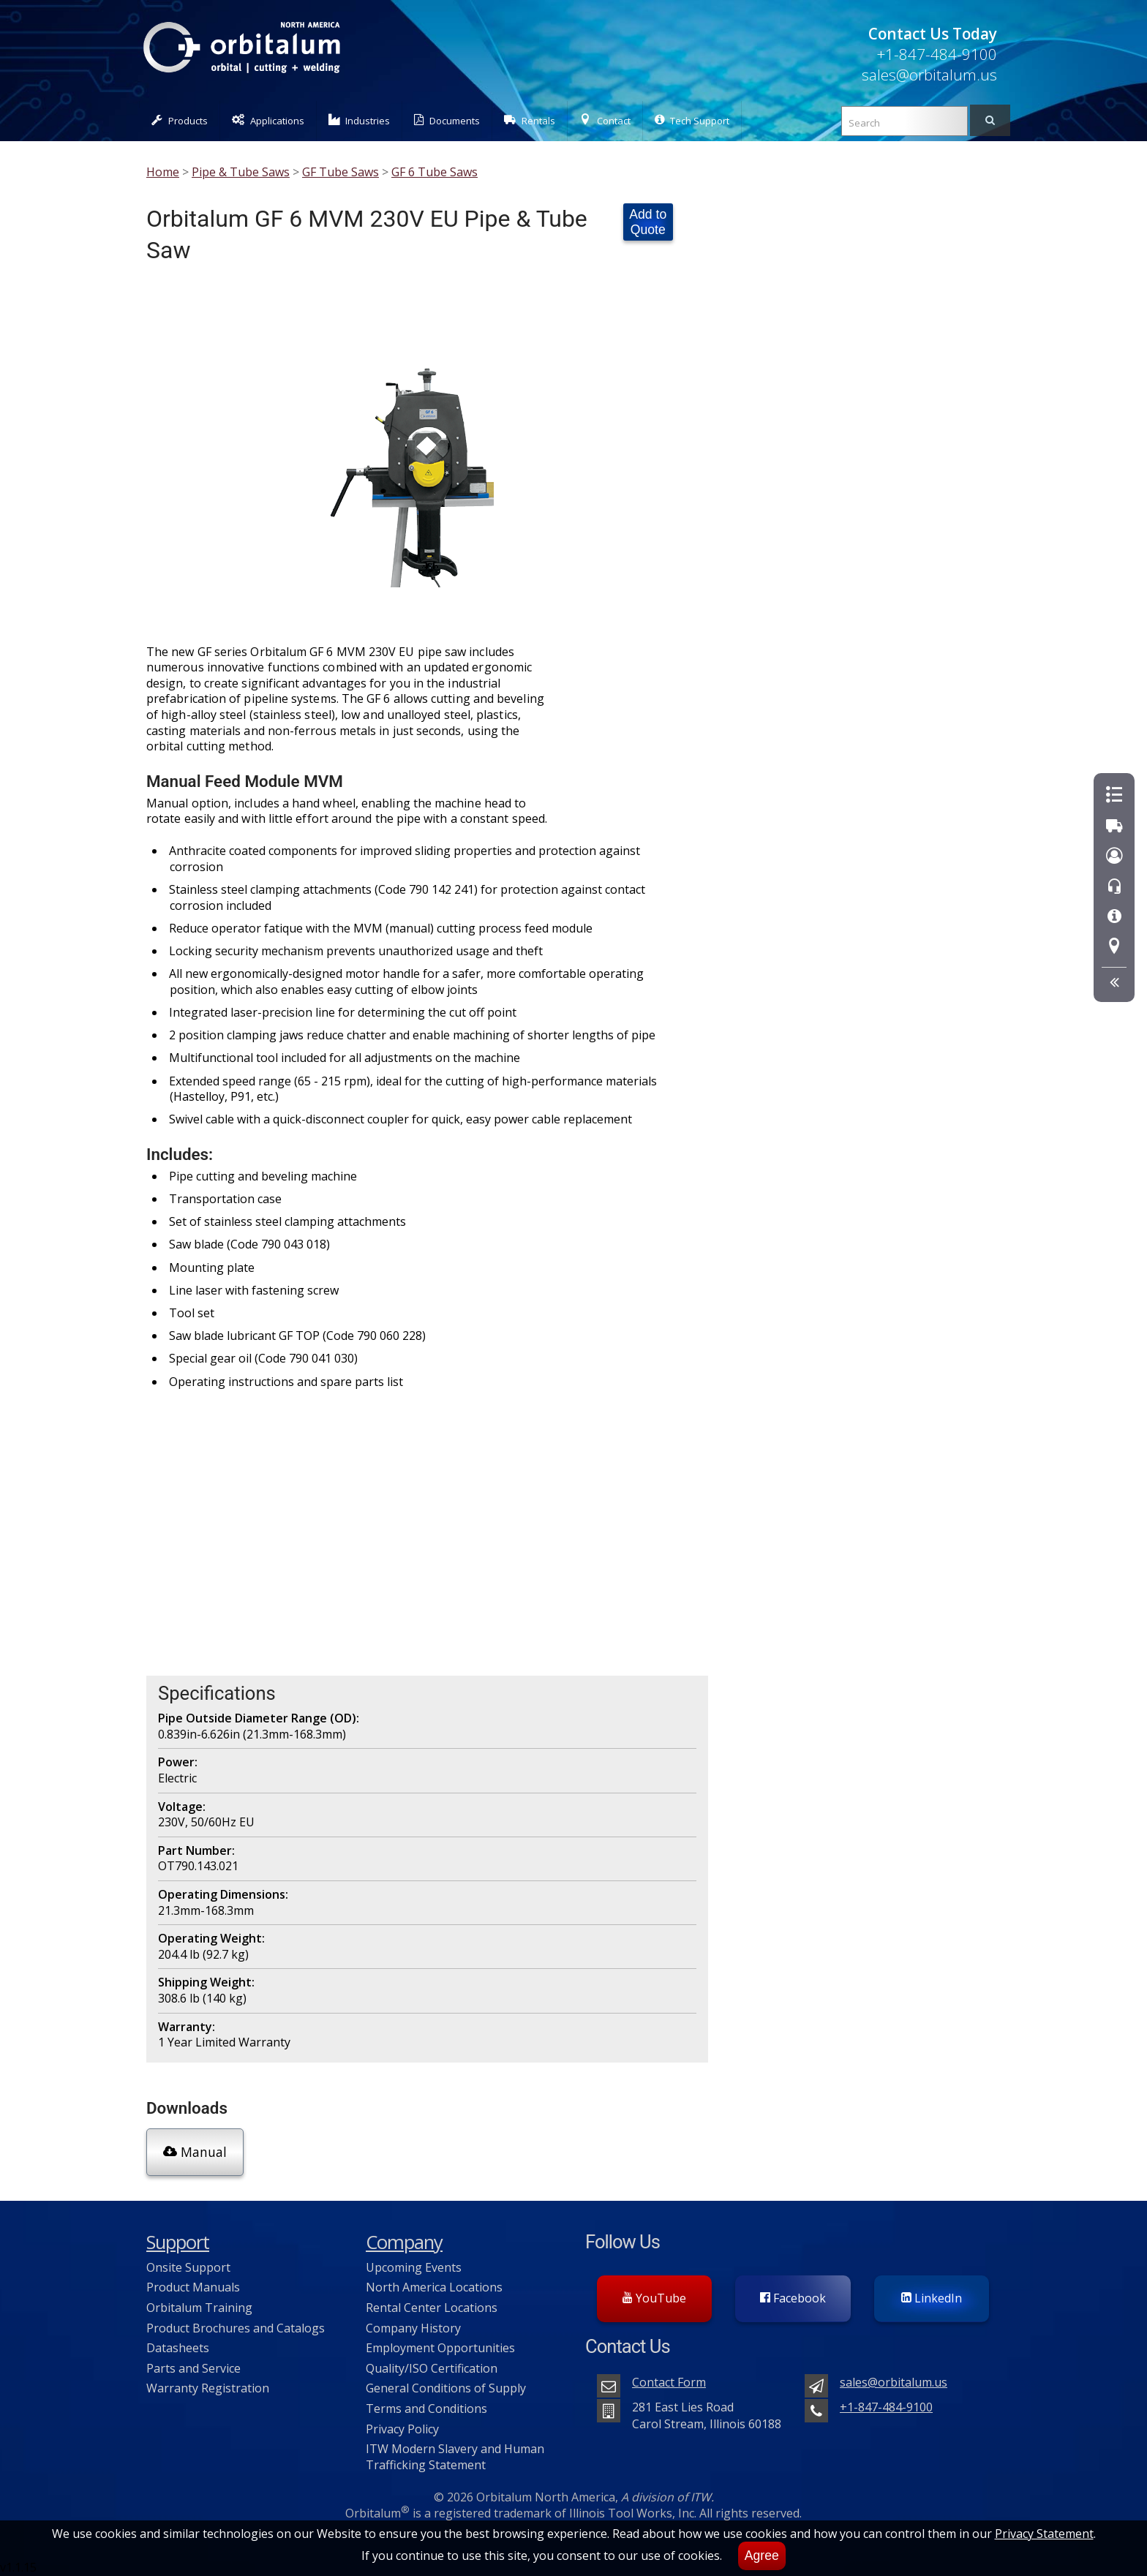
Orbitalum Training (199, 2307)
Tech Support (692, 120)
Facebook (793, 2297)
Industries (359, 120)
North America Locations (434, 2286)
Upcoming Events (414, 2266)
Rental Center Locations (431, 2307)
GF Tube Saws (340, 172)
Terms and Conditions (426, 2408)
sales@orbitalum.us (929, 74)
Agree (762, 2555)
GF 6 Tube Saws (434, 172)
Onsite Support (188, 2266)
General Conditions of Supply (446, 2387)
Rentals (529, 120)
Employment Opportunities (440, 2347)
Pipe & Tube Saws (241, 172)
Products (179, 120)
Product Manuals (193, 2286)
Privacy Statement (1044, 2534)
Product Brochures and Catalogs (235, 2327)
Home (162, 172)
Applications (268, 120)
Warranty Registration (207, 2387)
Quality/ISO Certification (431, 2367)
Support (177, 2241)
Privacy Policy (402, 2427)
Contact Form (669, 2381)
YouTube (654, 2297)
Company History (413, 2327)
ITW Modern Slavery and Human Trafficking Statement (455, 2456)
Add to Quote (647, 222)
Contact (605, 120)
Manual (195, 2151)
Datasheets (177, 2347)
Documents (447, 120)
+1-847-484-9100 (936, 54)
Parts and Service (193, 2367)
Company (404, 2241)
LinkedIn (931, 2297)
